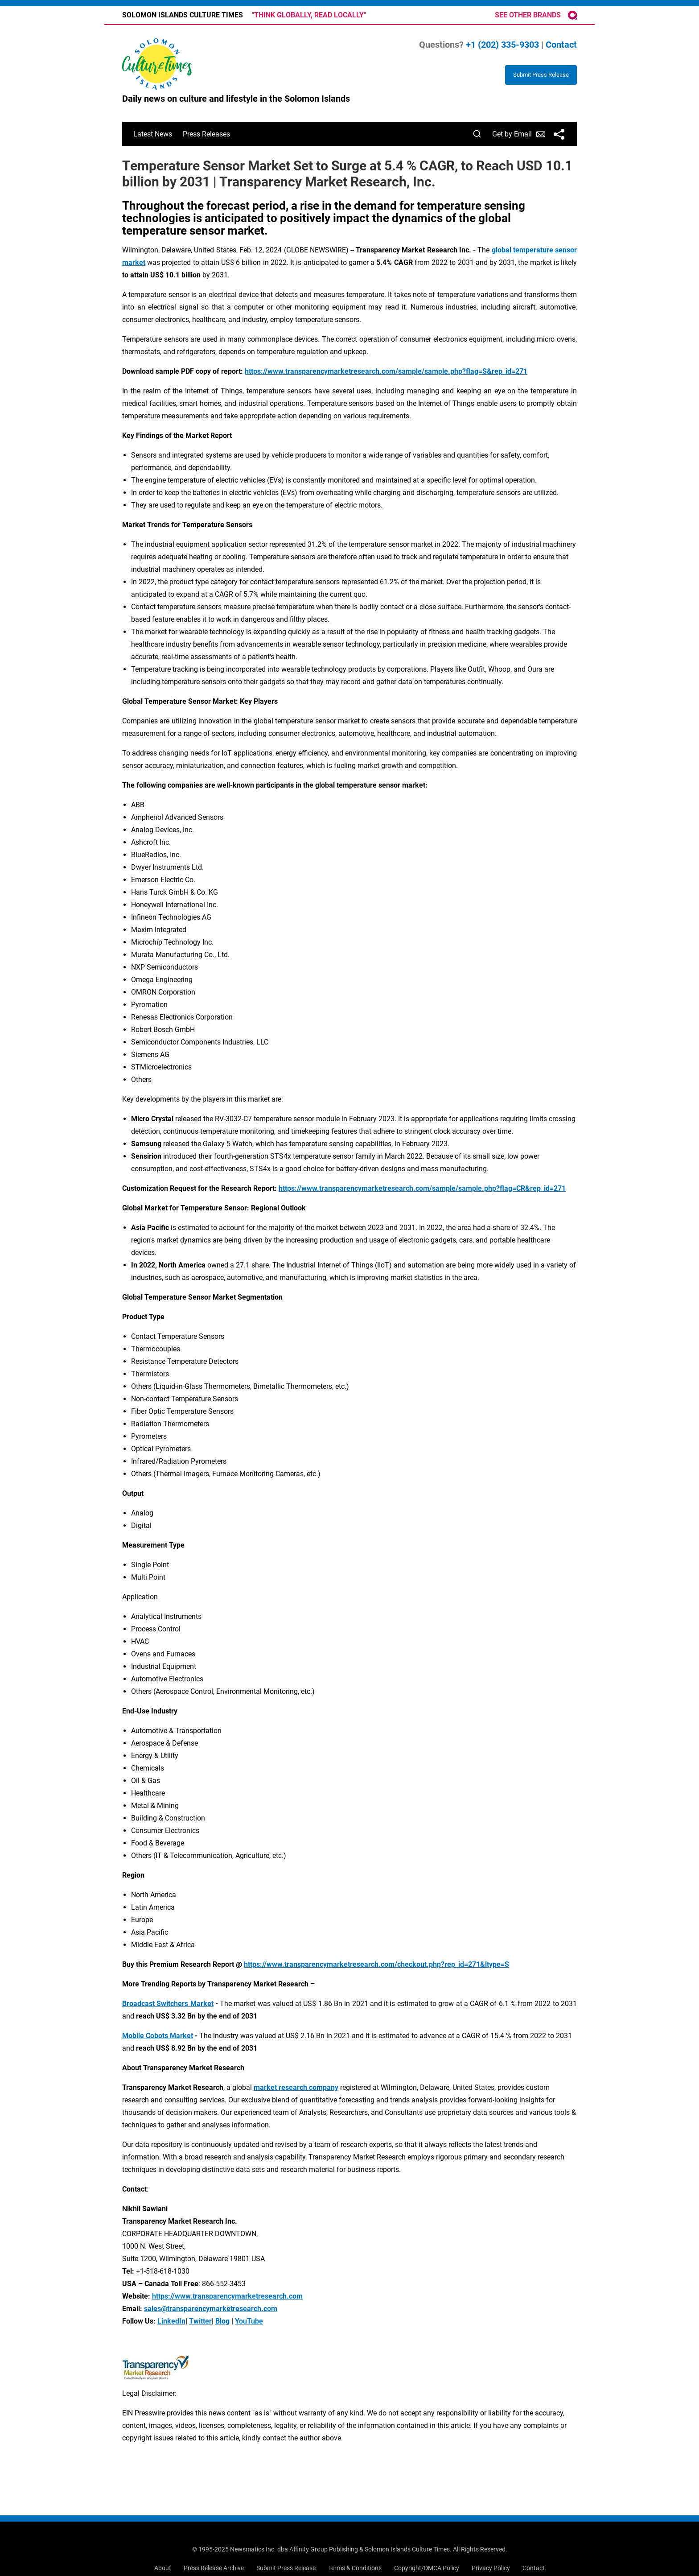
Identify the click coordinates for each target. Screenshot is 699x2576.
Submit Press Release (286, 2568)
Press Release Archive (214, 2568)
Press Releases (206, 134)
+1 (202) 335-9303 (502, 44)
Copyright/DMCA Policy (426, 2568)
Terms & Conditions (355, 2568)
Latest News (152, 134)
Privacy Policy (491, 2568)
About (162, 2568)
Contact (561, 44)
